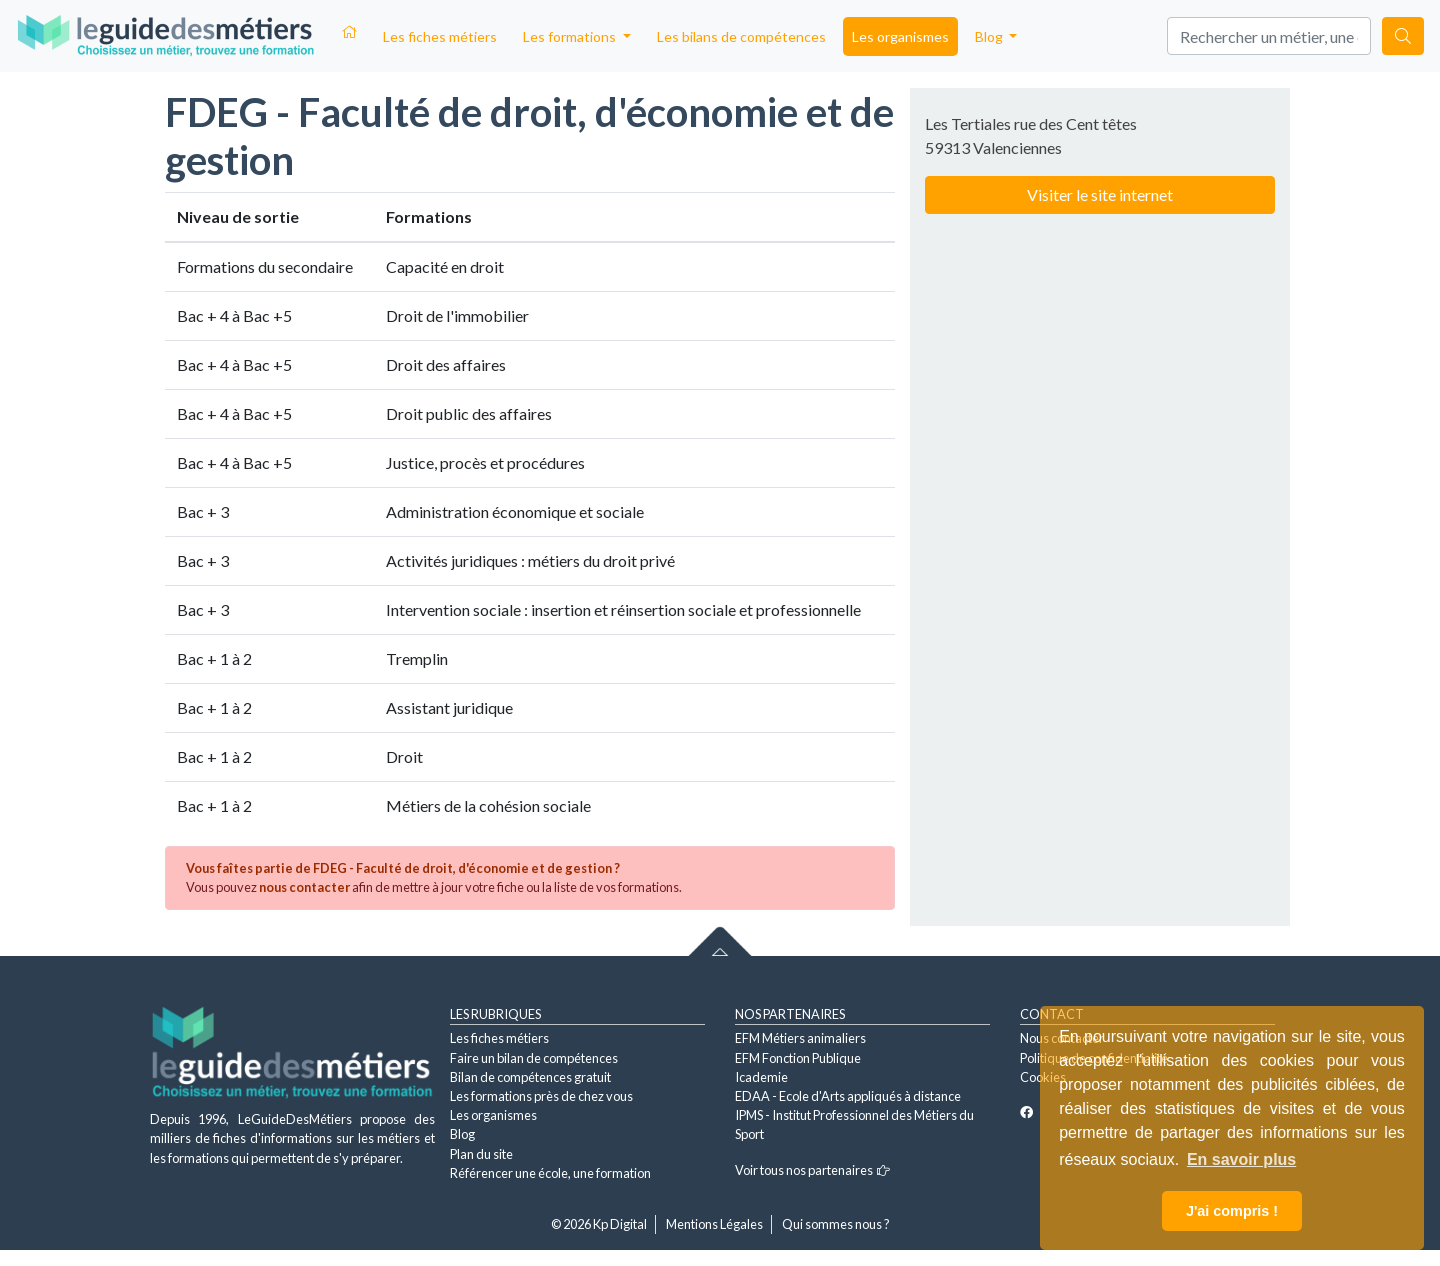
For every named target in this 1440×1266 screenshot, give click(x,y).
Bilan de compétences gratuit (530, 1077)
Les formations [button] (571, 36)
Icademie (761, 1077)
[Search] (1269, 36)
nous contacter (304, 887)
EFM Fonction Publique (798, 1058)
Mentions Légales (714, 1224)
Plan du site (481, 1154)
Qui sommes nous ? (836, 1224)
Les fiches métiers (440, 36)
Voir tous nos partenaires (812, 1170)
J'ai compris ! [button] (1232, 1211)
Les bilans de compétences (741, 36)
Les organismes (900, 36)
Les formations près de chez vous (541, 1096)
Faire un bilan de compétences (534, 1058)
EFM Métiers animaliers (800, 1038)
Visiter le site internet (1100, 194)
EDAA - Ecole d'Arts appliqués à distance (848, 1096)
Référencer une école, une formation (550, 1173)
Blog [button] (990, 36)
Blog (462, 1134)
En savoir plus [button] (1241, 1159)
